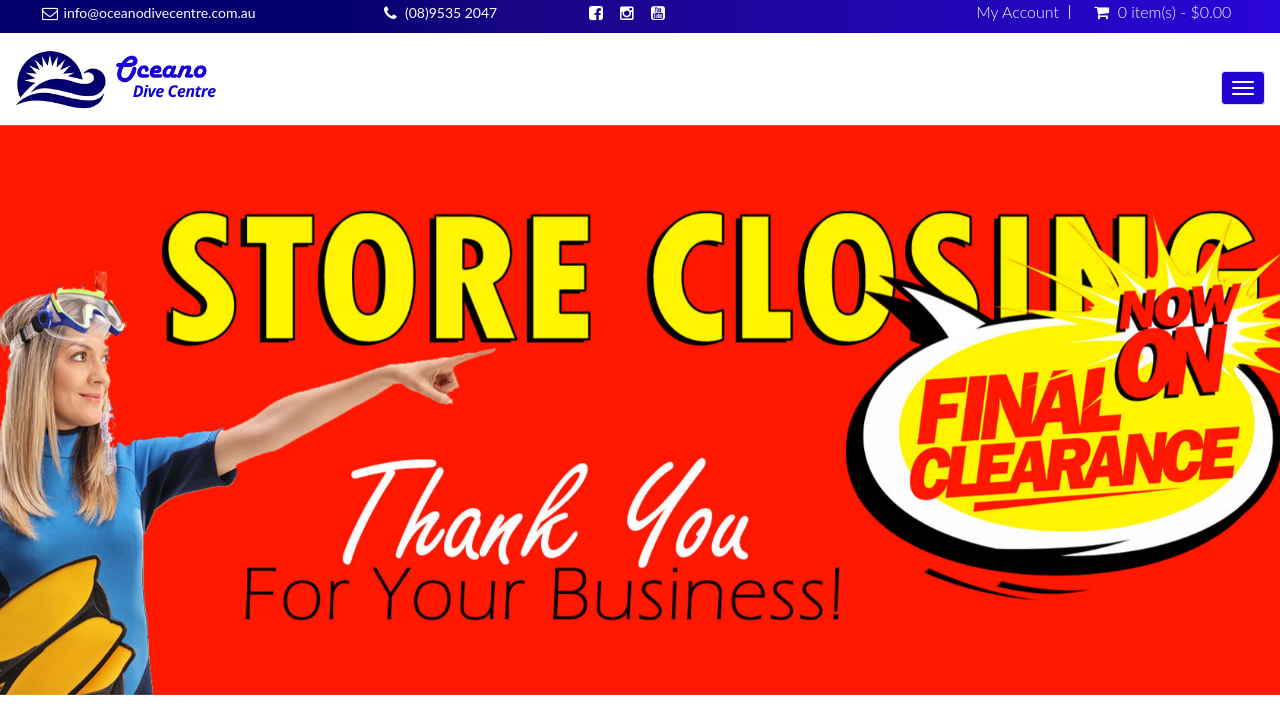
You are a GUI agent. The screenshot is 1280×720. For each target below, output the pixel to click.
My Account (1017, 12)
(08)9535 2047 (451, 12)
